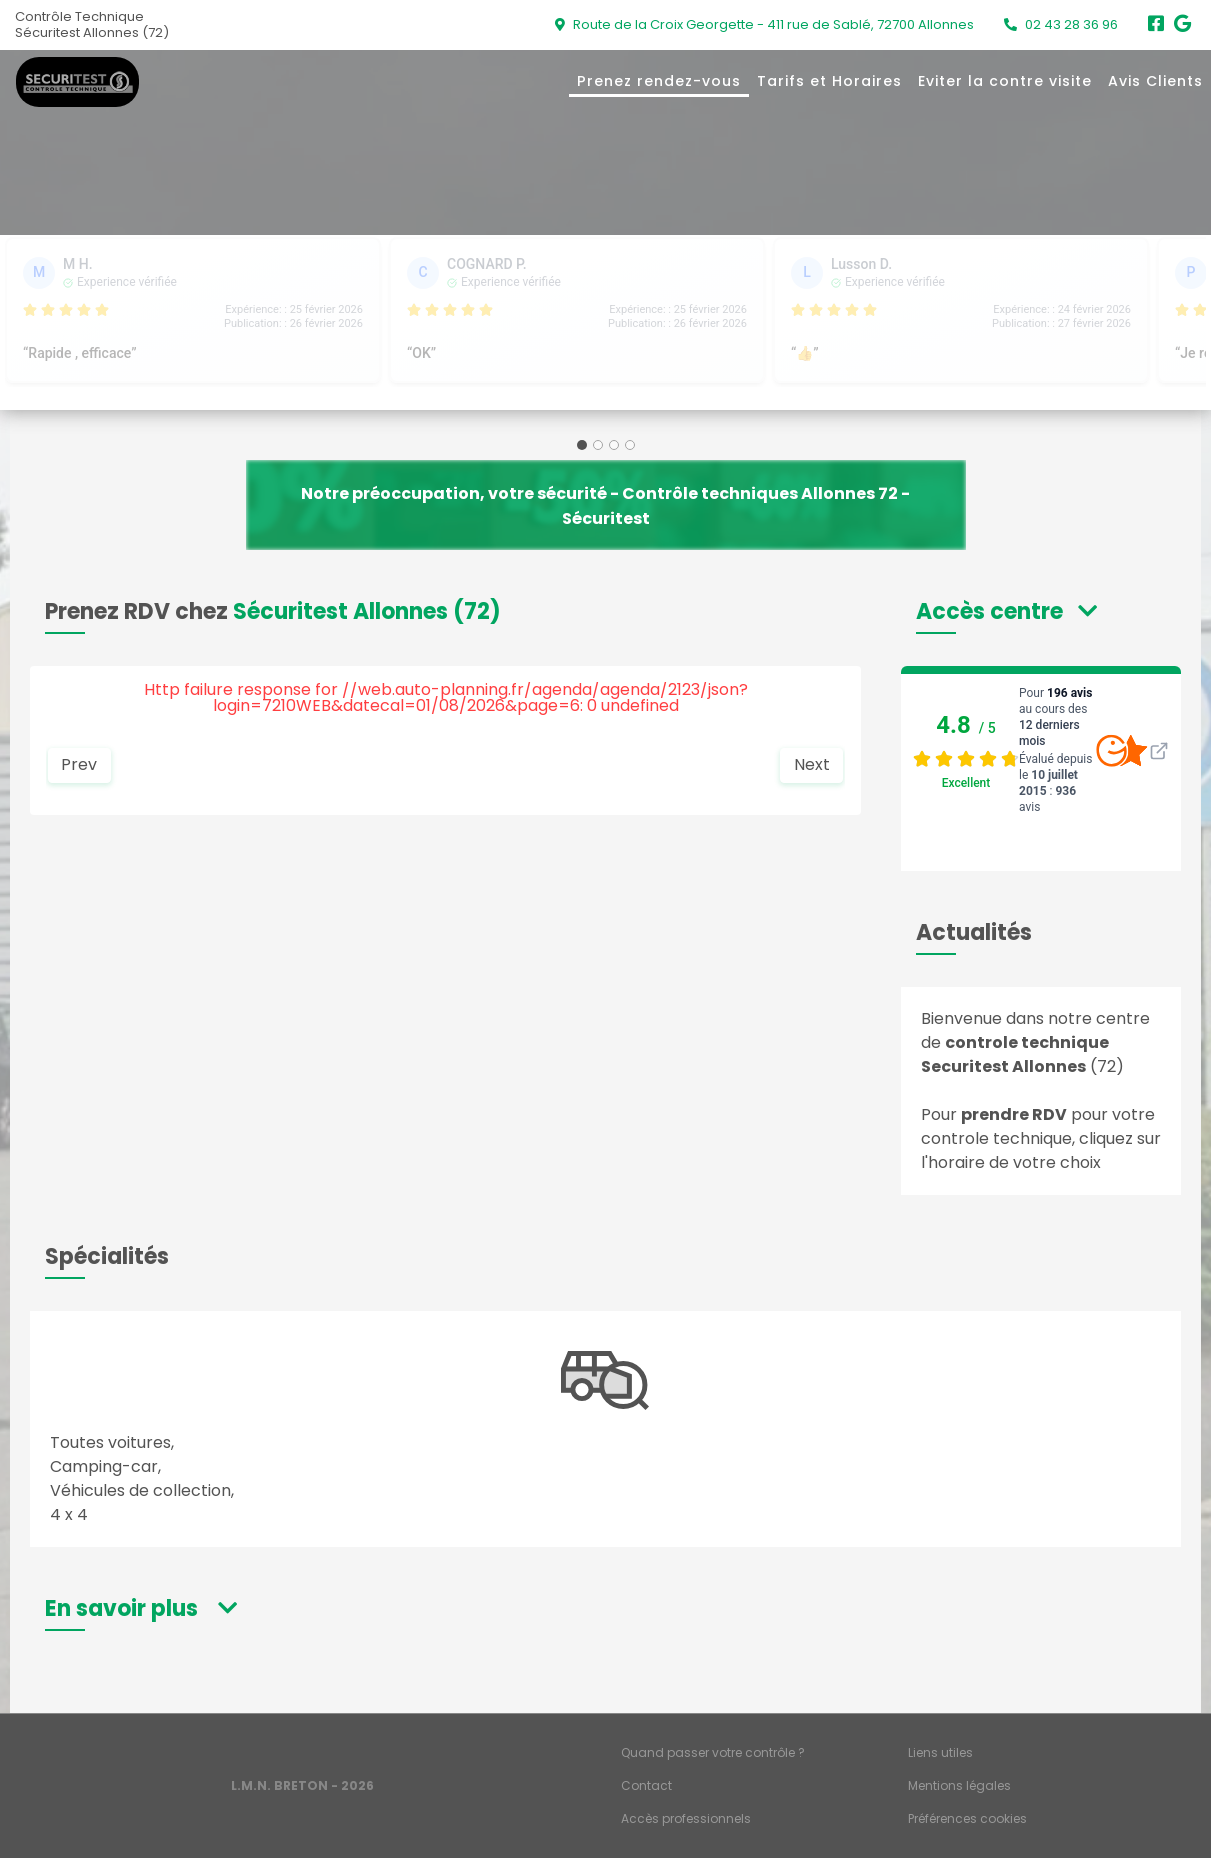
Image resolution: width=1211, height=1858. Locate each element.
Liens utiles (940, 1752)
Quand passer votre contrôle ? (713, 1752)
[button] (1006, 611)
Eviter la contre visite (1005, 81)
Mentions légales (959, 1785)
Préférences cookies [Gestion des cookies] (967, 1818)
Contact (646, 1785)
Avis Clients (1155, 81)
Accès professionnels (686, 1818)
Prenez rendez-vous (659, 81)
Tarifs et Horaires (829, 81)
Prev (79, 764)
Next (812, 764)
